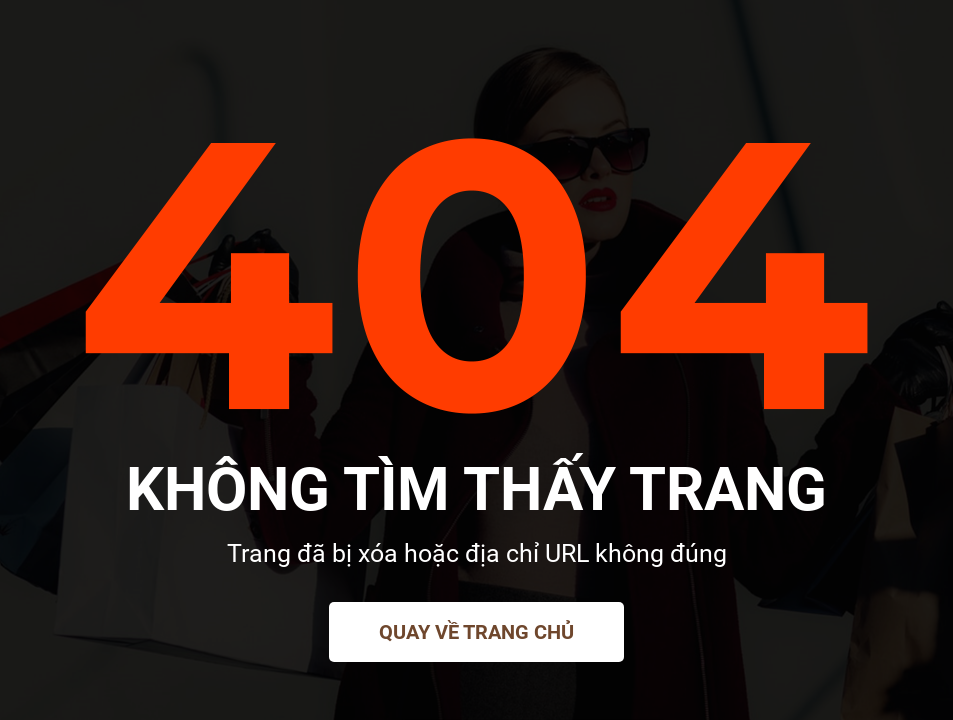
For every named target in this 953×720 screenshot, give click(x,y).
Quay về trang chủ (476, 632)
